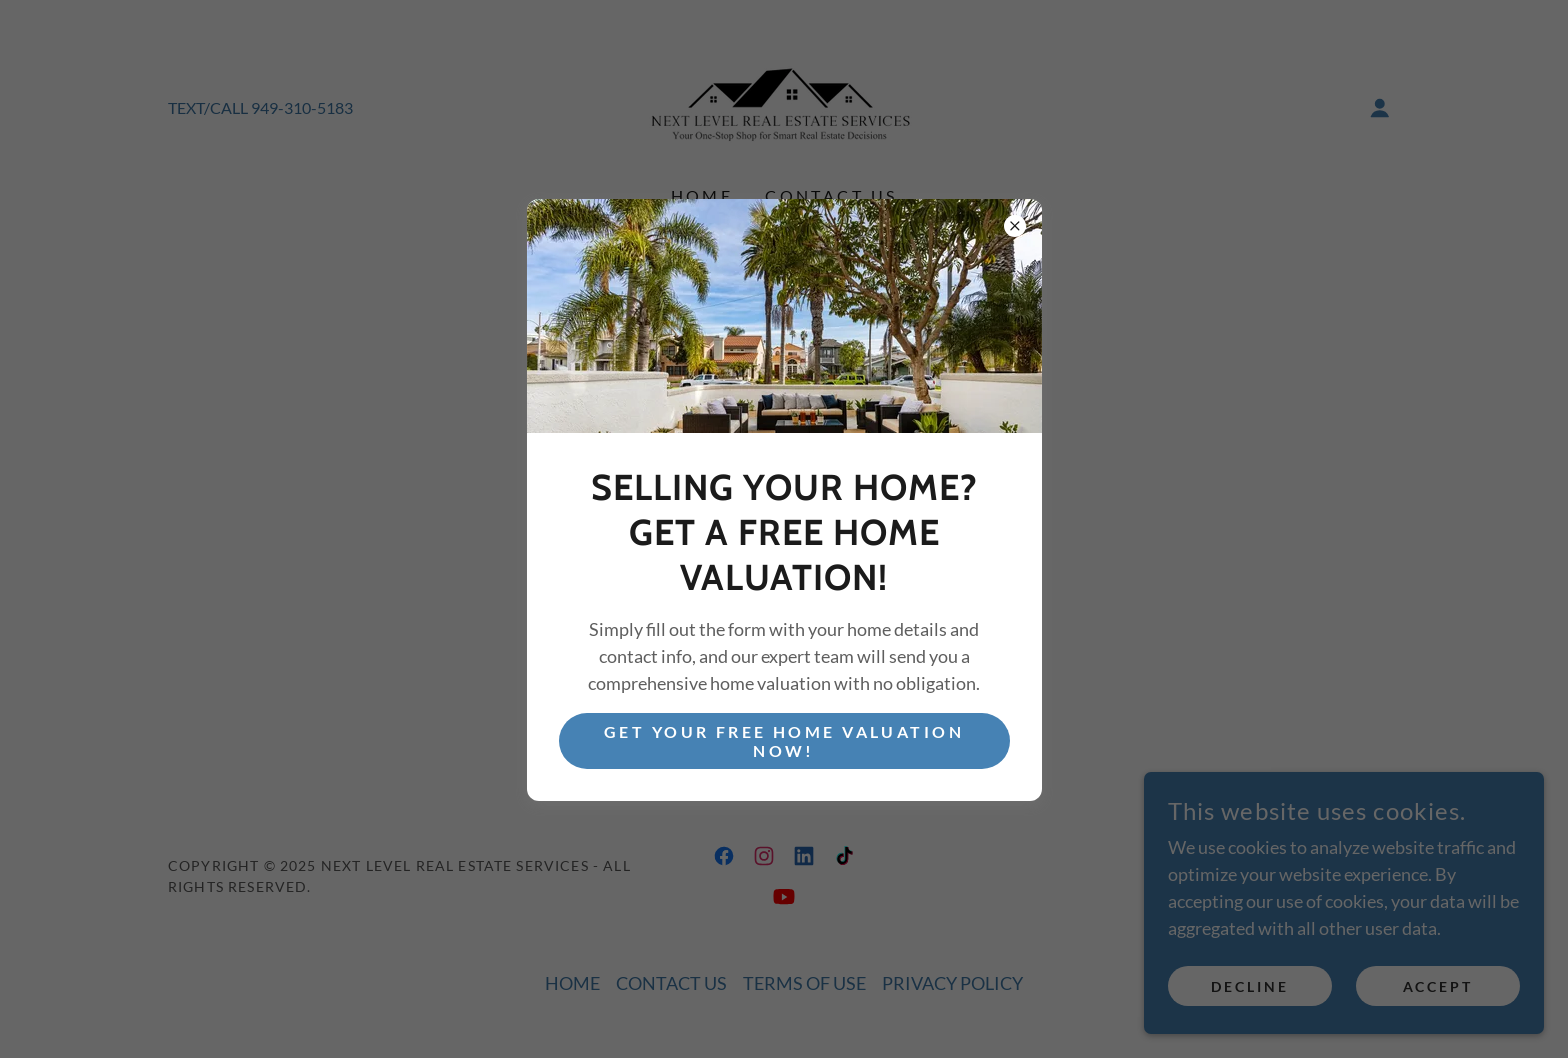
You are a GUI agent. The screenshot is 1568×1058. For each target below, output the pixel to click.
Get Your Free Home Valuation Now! (784, 741)
